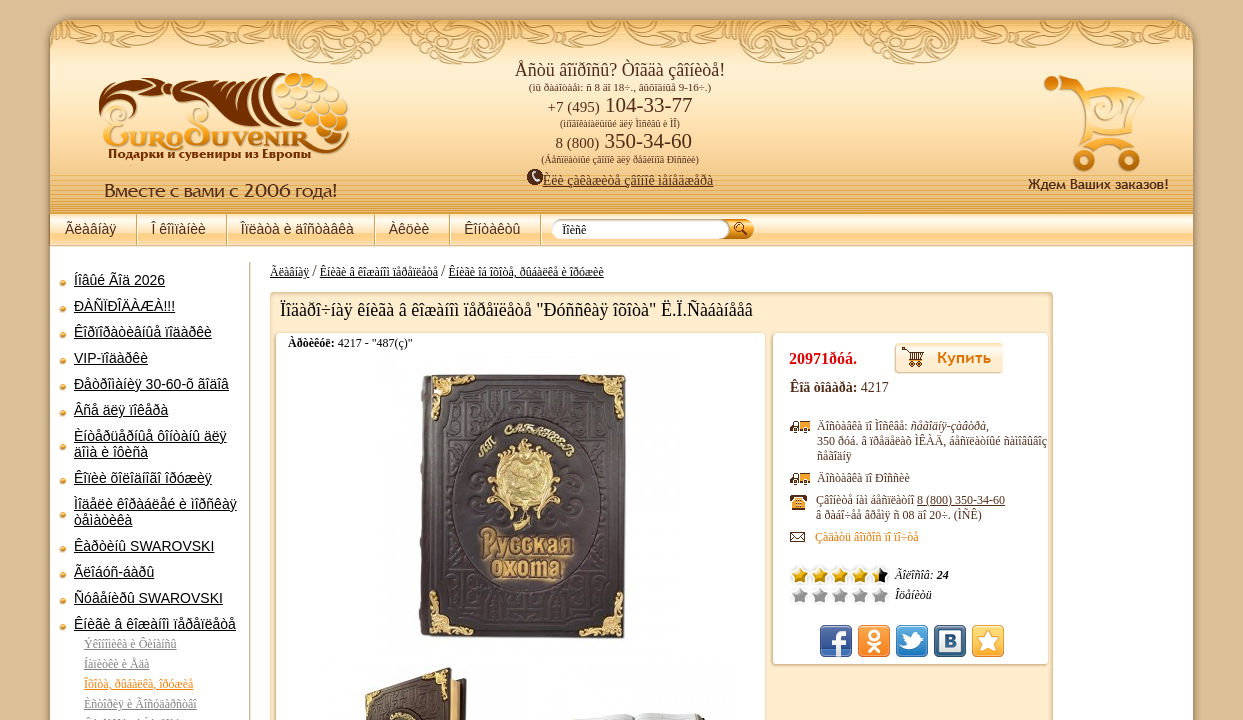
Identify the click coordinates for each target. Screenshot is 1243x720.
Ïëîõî (720, 595)
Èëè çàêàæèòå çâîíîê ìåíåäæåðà (620, 180)
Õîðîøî (760, 595)
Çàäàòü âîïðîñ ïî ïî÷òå (767, 537)
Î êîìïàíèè (178, 229)
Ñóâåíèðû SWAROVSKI (148, 598)
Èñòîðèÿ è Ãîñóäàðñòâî (140, 704)
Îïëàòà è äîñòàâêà (297, 229)
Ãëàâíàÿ (90, 229)
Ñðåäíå (740, 595)
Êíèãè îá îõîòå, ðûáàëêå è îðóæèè (515, 272)
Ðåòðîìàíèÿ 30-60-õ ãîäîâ (151, 384)
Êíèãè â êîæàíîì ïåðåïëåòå (155, 624)
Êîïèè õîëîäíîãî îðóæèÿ (143, 478)
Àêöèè (409, 229)
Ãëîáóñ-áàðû (114, 572)
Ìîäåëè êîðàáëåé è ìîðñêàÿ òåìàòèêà (155, 512)
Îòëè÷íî (780, 595)
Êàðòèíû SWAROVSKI (144, 546)
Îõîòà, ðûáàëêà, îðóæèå (138, 684)
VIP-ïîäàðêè (111, 358)
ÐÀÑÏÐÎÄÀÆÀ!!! (124, 306)
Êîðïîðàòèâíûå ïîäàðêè (143, 332)
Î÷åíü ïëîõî (700, 595)
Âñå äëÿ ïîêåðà (121, 410)
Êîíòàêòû (492, 229)
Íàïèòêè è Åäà (116, 664)
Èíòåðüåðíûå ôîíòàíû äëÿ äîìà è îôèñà (150, 444)
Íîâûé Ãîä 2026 (119, 280)
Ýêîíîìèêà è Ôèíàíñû (130, 644)
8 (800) (861, 500)
